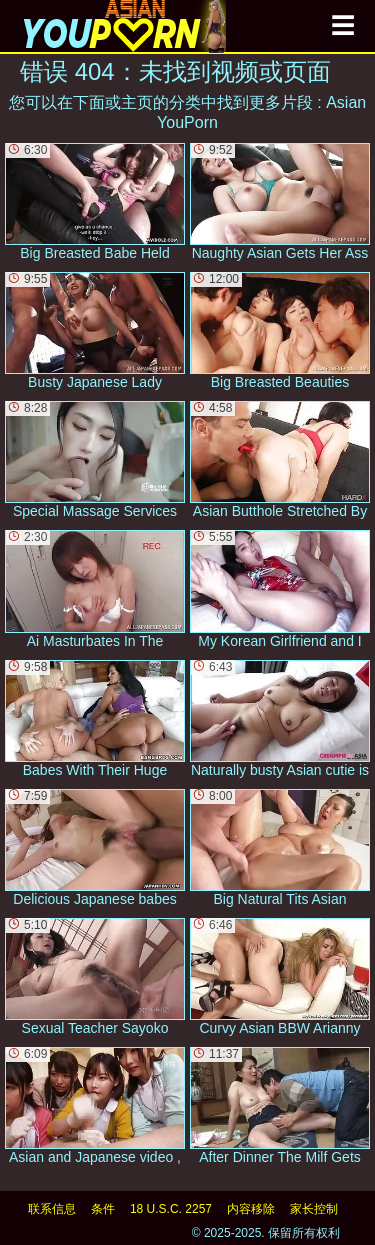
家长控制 (314, 1209)
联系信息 (52, 1209)
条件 (103, 1209)
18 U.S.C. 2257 (171, 1209)
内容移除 (251, 1209)
